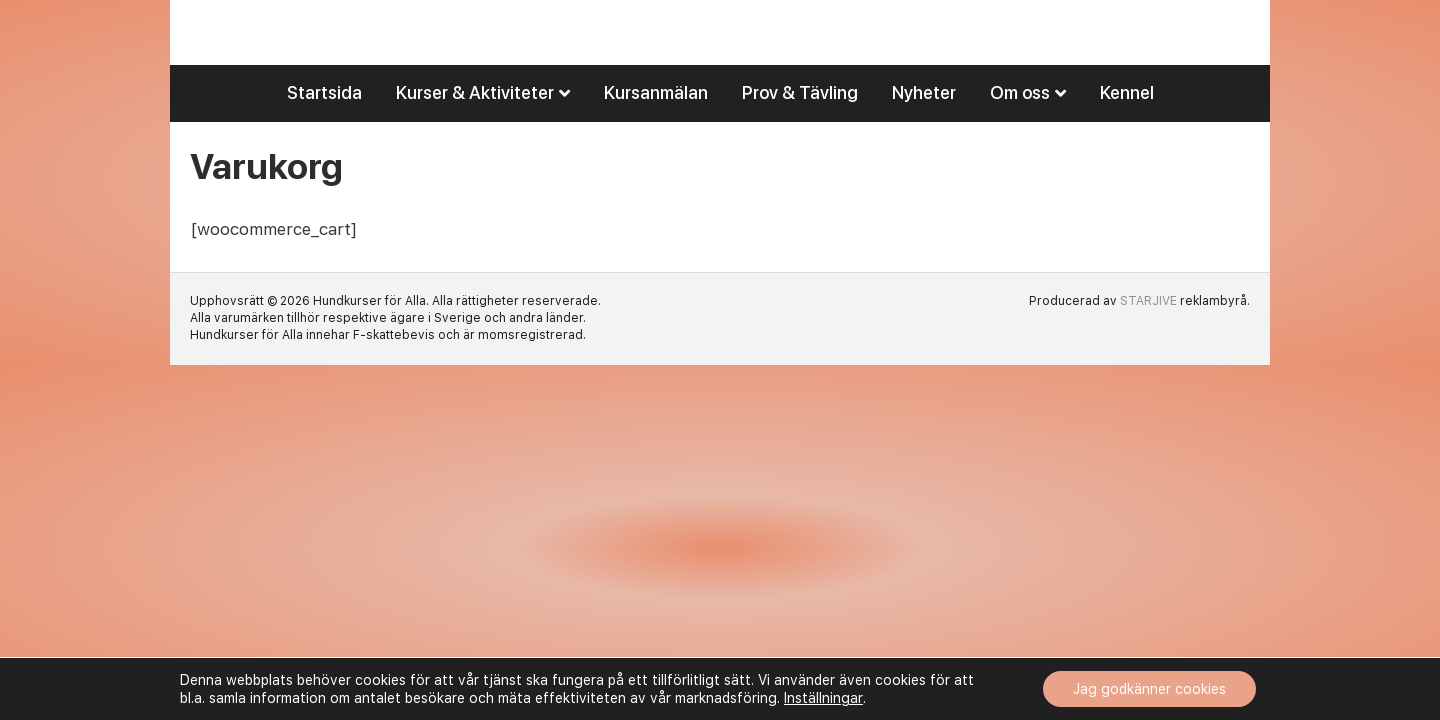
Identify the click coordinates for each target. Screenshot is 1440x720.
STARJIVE (1148, 333)
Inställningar (823, 698)
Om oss (1020, 124)
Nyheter (924, 124)
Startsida (324, 124)
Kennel (1127, 124)
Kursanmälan (656, 124)
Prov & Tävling (800, 124)
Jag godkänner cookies (1149, 689)
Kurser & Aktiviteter (475, 124)
